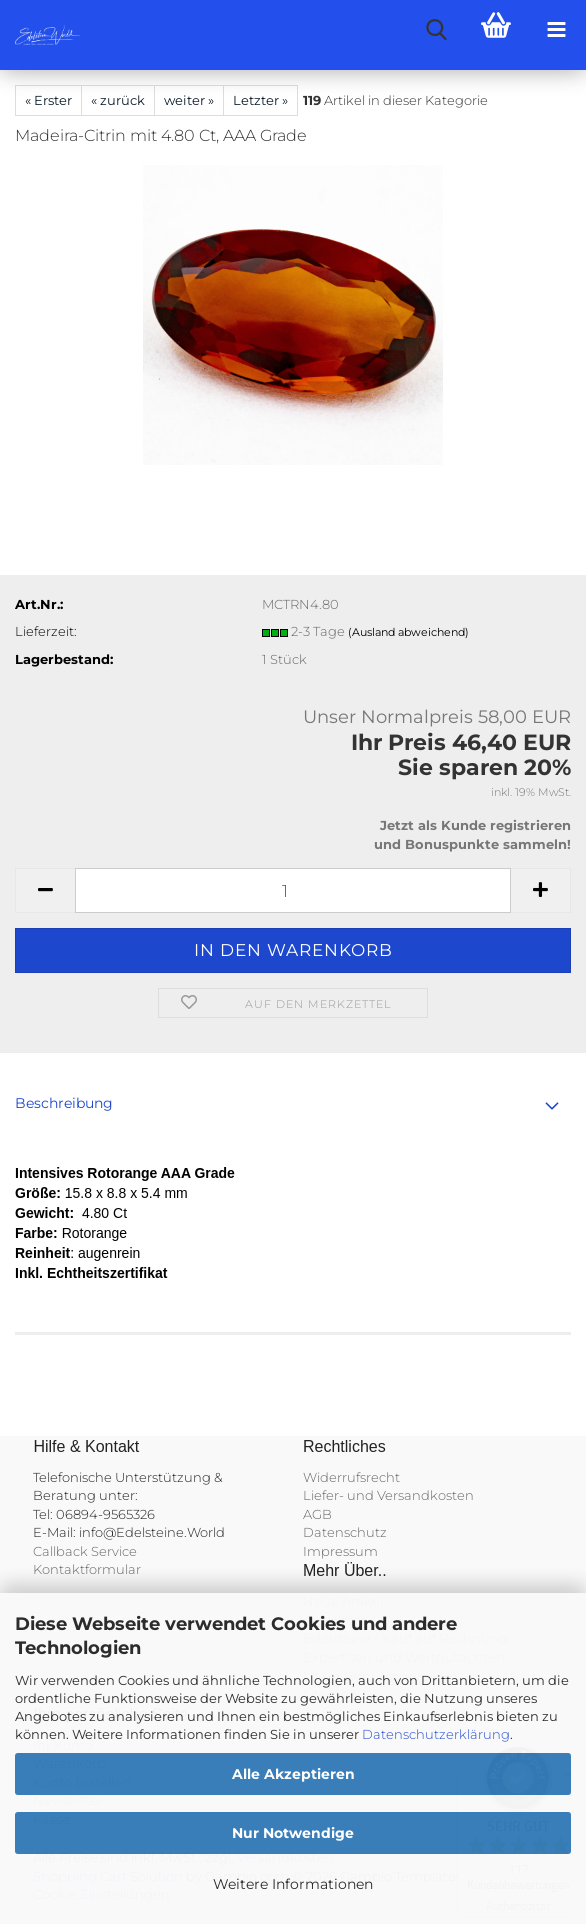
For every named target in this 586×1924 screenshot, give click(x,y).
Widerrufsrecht (351, 1477)
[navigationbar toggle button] (556, 30)
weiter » (189, 100)
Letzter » (260, 100)
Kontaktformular (87, 1569)
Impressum (340, 1551)
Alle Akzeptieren (293, 1774)
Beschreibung (64, 1103)
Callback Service (85, 1551)
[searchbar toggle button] (436, 30)
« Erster (48, 100)
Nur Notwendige (293, 1833)
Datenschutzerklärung (436, 1734)
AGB (317, 1514)
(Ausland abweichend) (408, 632)
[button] (45, 890)
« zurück (118, 100)
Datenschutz (345, 1532)
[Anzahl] (293, 890)
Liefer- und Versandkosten (388, 1495)
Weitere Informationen (293, 1884)
